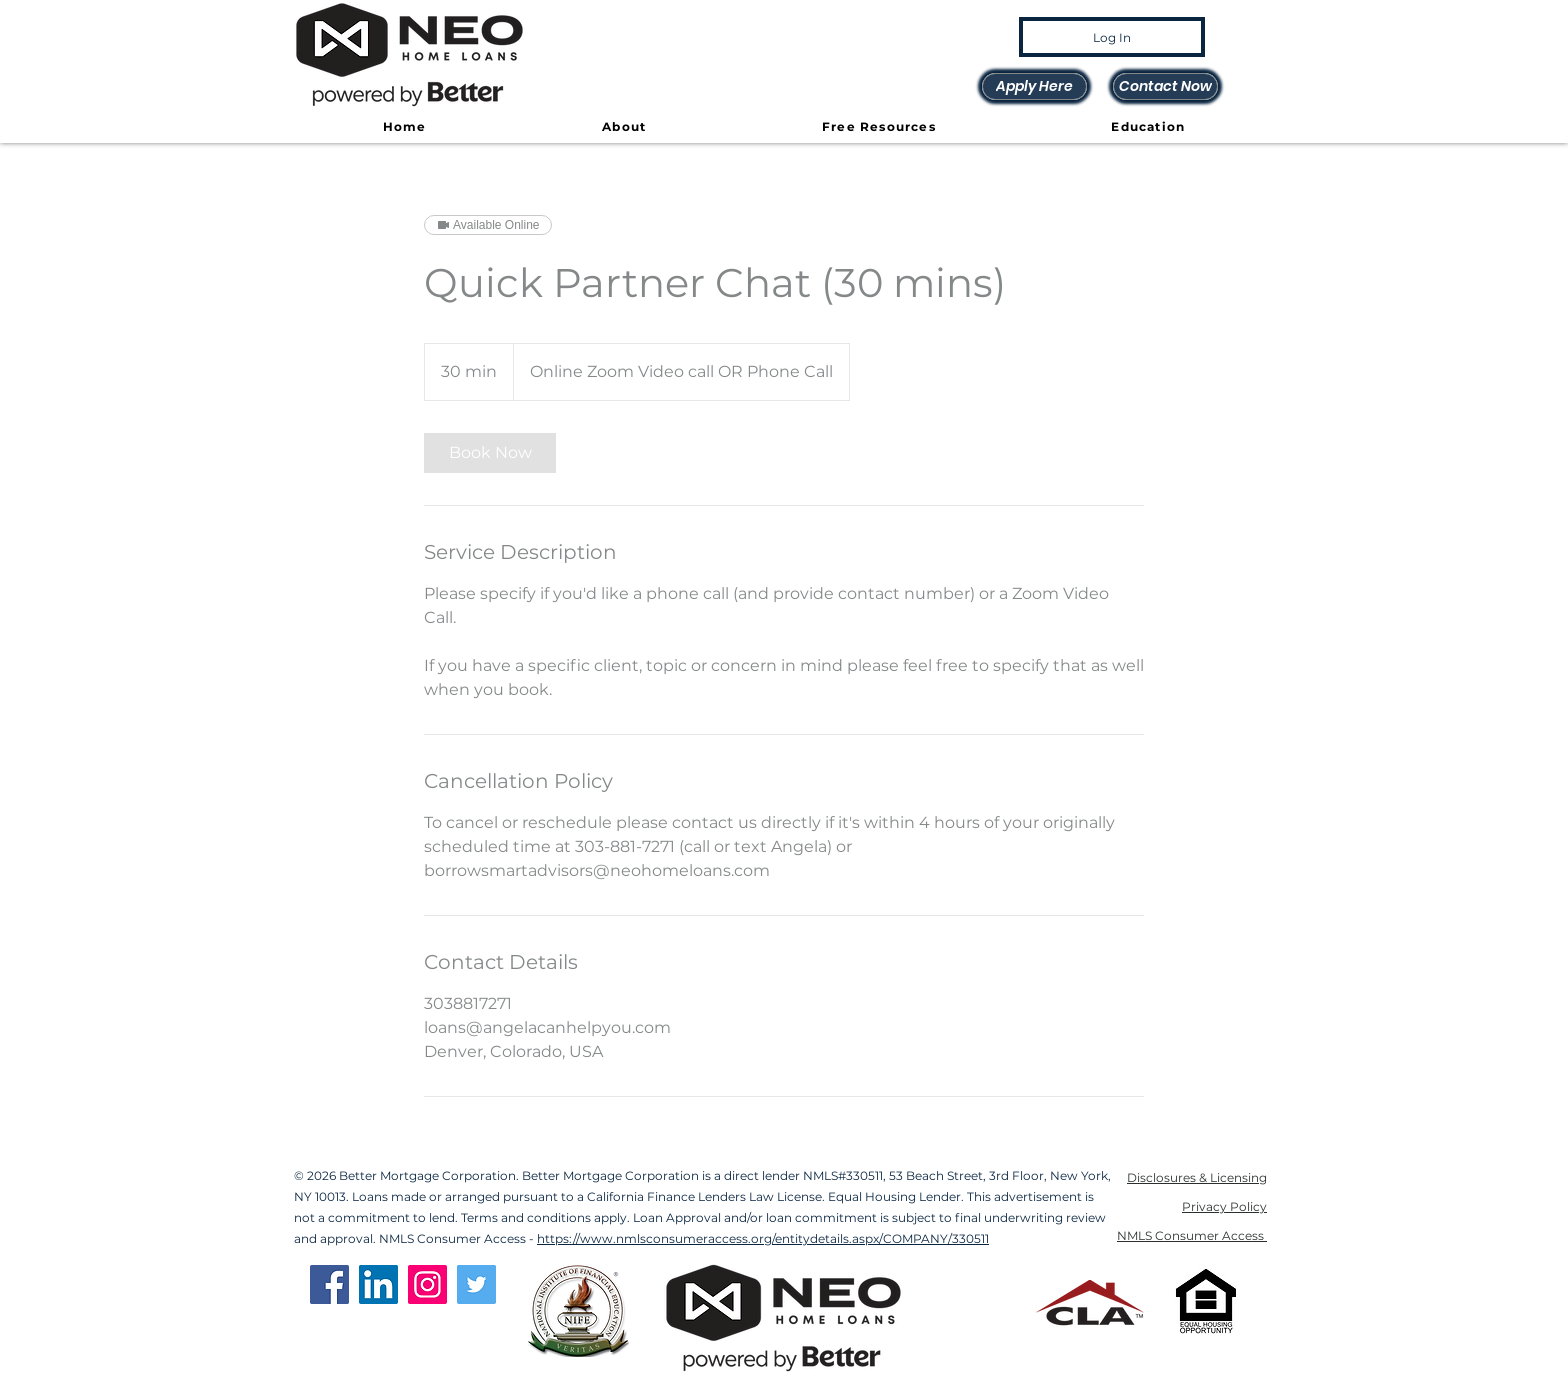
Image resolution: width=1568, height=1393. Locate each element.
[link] (490, 453)
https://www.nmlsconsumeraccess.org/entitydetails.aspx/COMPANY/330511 (763, 1238)
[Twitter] (476, 1284)
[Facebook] (329, 1284)
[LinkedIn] (378, 1284)
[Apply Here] (1034, 86)
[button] (624, 127)
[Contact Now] (1165, 86)
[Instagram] (427, 1284)
